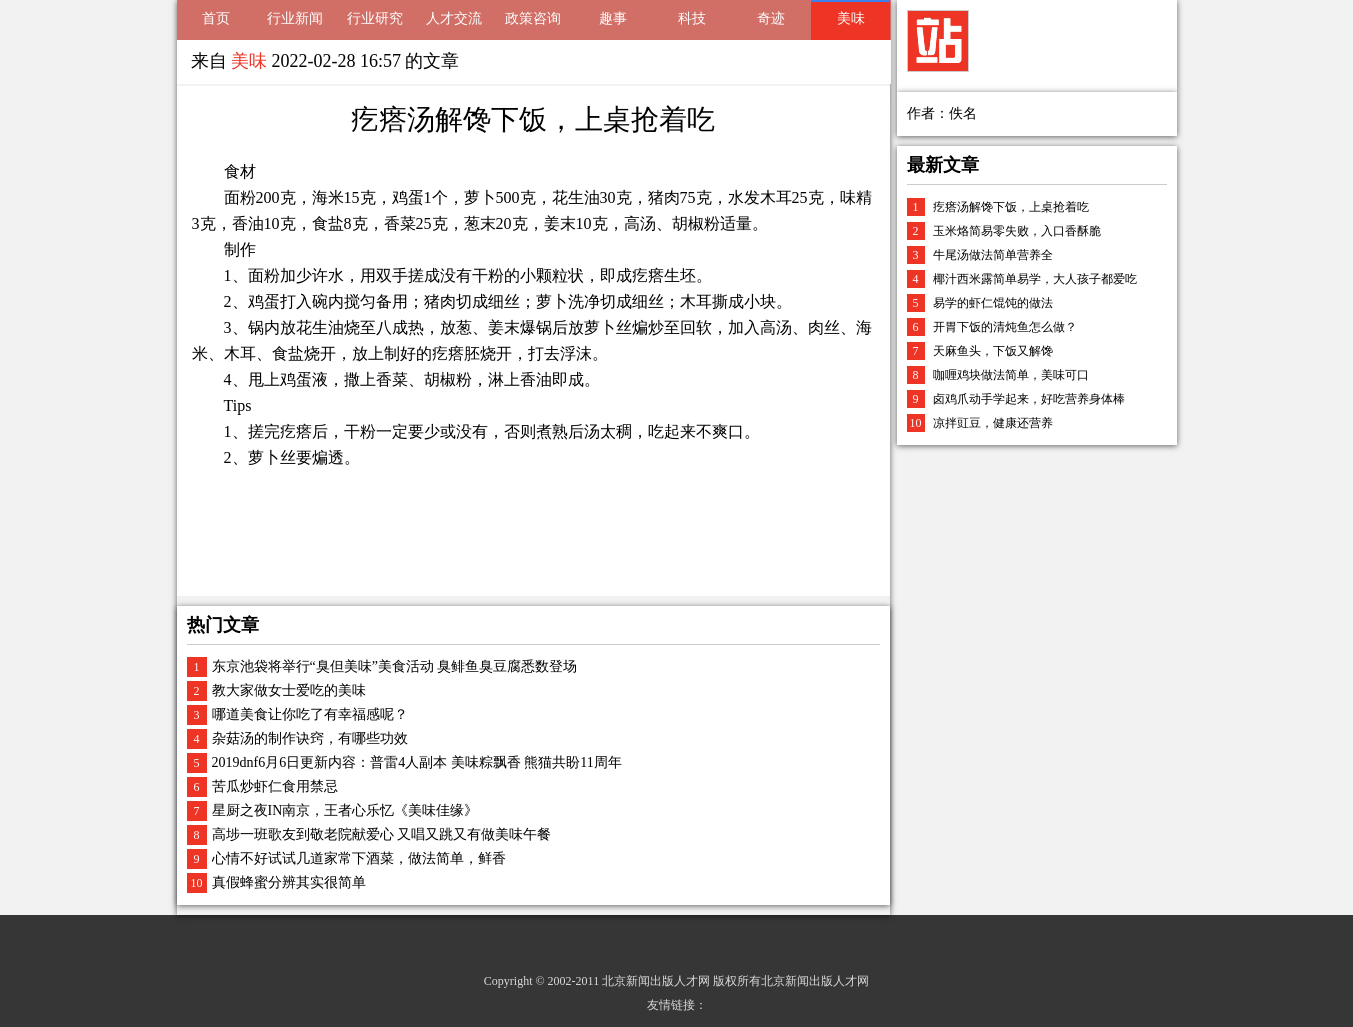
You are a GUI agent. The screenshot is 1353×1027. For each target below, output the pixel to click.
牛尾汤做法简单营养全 (993, 255)
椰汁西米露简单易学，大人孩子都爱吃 (1035, 279)
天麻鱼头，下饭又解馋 (993, 351)
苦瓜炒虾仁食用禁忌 (275, 786)
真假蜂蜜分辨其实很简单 (289, 882)
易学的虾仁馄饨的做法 (993, 303)
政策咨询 (533, 18)
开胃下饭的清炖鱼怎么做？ (1005, 327)
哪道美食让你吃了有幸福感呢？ (310, 714)
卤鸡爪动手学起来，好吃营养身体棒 (1029, 399)
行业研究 (375, 18)
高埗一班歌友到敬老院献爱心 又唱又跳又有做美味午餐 (382, 834)
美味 (851, 18)
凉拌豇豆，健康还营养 (993, 423)
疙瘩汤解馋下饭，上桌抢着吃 (1011, 207)
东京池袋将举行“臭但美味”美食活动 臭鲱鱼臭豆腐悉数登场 (395, 666)
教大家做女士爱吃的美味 (289, 690)
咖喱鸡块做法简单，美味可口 (1011, 375)
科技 (692, 18)
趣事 (613, 18)
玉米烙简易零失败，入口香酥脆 (1017, 231)
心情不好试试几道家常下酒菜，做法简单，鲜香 (359, 858)
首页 (216, 18)
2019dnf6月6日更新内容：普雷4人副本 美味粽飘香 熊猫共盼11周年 (417, 762)
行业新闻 (295, 18)
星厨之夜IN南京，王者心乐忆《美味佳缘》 (345, 810)
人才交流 (454, 18)
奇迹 (771, 18)
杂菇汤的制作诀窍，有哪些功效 (310, 738)
